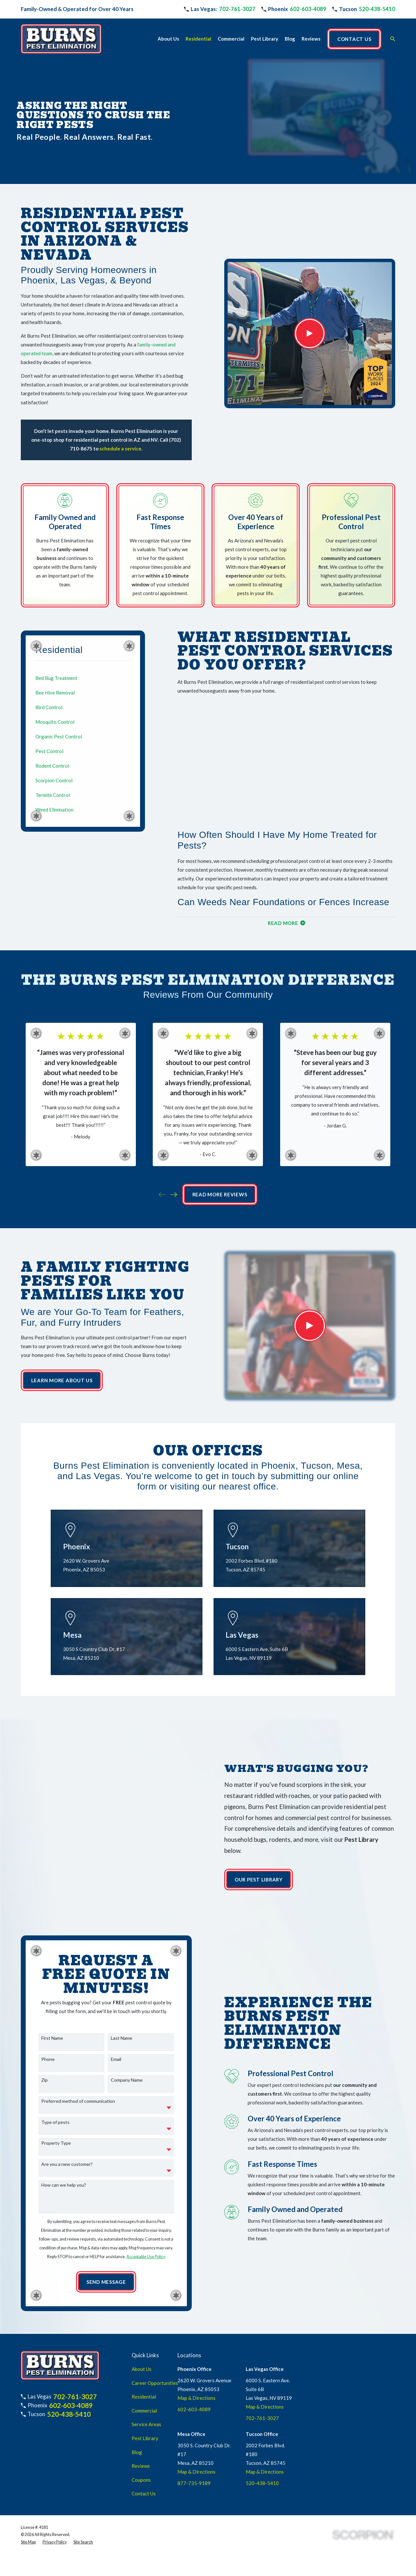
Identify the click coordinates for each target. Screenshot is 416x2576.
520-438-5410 (377, 9)
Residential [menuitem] (198, 39)
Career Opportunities (155, 2338)
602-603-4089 (308, 9)
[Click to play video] (309, 333)
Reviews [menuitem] (311, 39)
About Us (141, 2324)
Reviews (141, 2421)
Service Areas (146, 2380)
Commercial (144, 2366)
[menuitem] (82, 678)
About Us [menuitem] (168, 39)
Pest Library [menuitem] (264, 39)
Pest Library (145, 2394)
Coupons (141, 2435)
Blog (137, 2408)
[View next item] (173, 1194)
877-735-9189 (194, 2438)
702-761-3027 (237, 9)
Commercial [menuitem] (231, 39)
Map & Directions (196, 2353)
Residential (144, 2352)
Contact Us (144, 2449)
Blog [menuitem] (290, 39)
